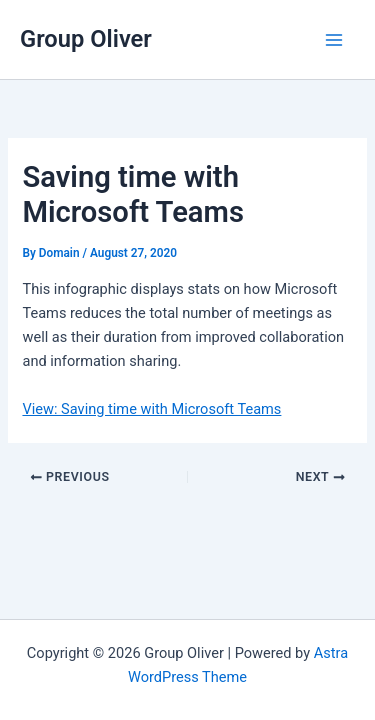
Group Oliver (86, 39)
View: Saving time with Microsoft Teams (151, 409)
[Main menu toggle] (334, 40)
